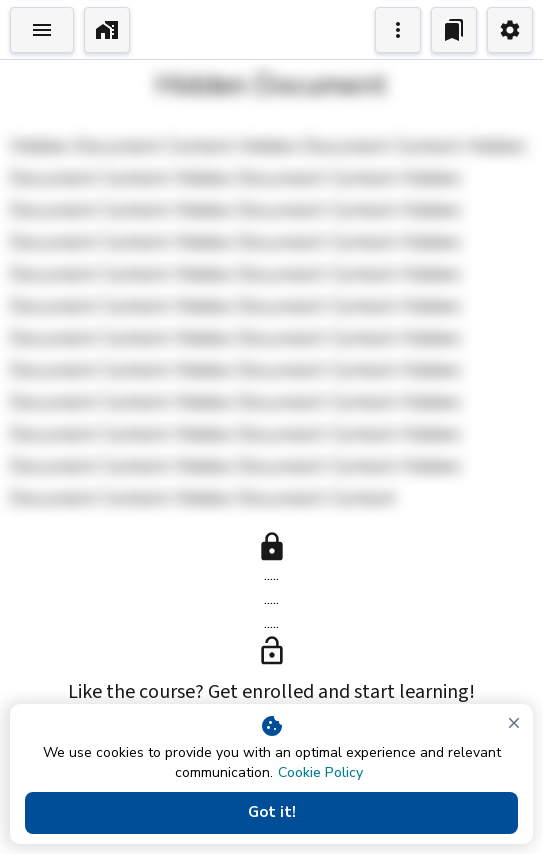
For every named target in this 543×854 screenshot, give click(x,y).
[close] (514, 723)
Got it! (271, 813)
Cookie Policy (320, 772)
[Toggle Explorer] (42, 30)
